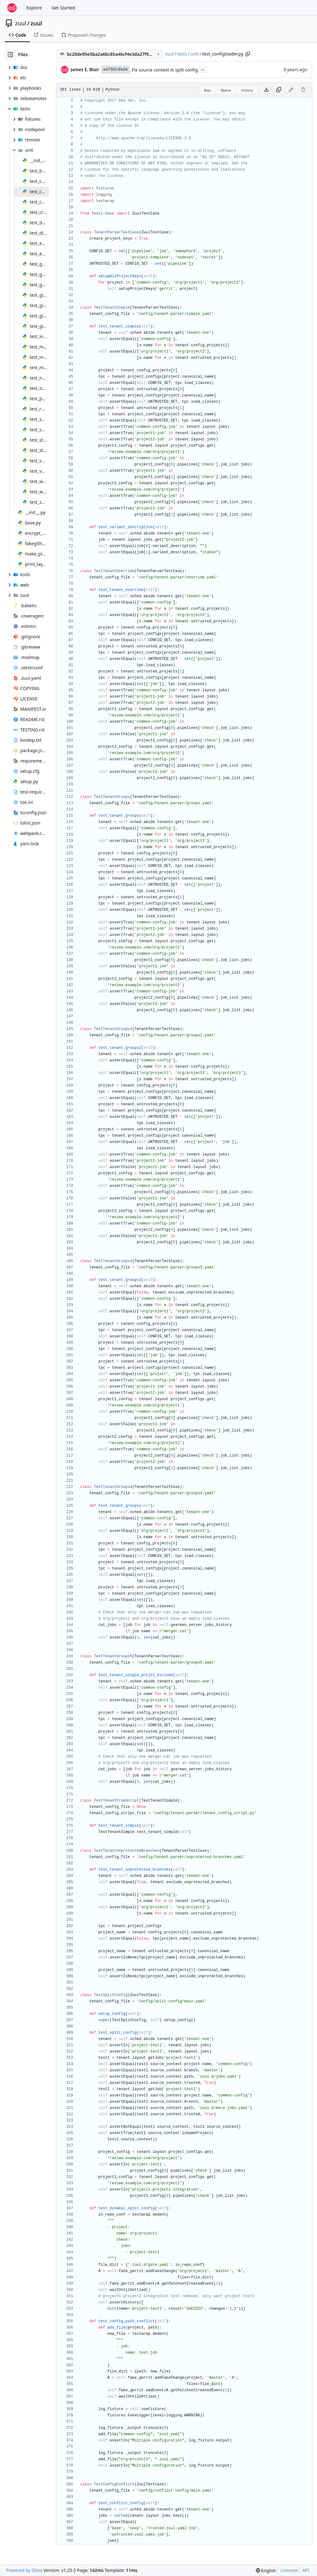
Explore (34, 8)
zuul (20, 23)
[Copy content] (279, 90)
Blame (226, 90)
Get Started (63, 8)
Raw (207, 90)
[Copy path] (247, 54)
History (247, 90)
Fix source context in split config (165, 70)
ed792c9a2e (115, 69)
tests (182, 54)
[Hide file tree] (10, 54)
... (203, 69)
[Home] (12, 7)
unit (195, 54)
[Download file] (266, 90)
